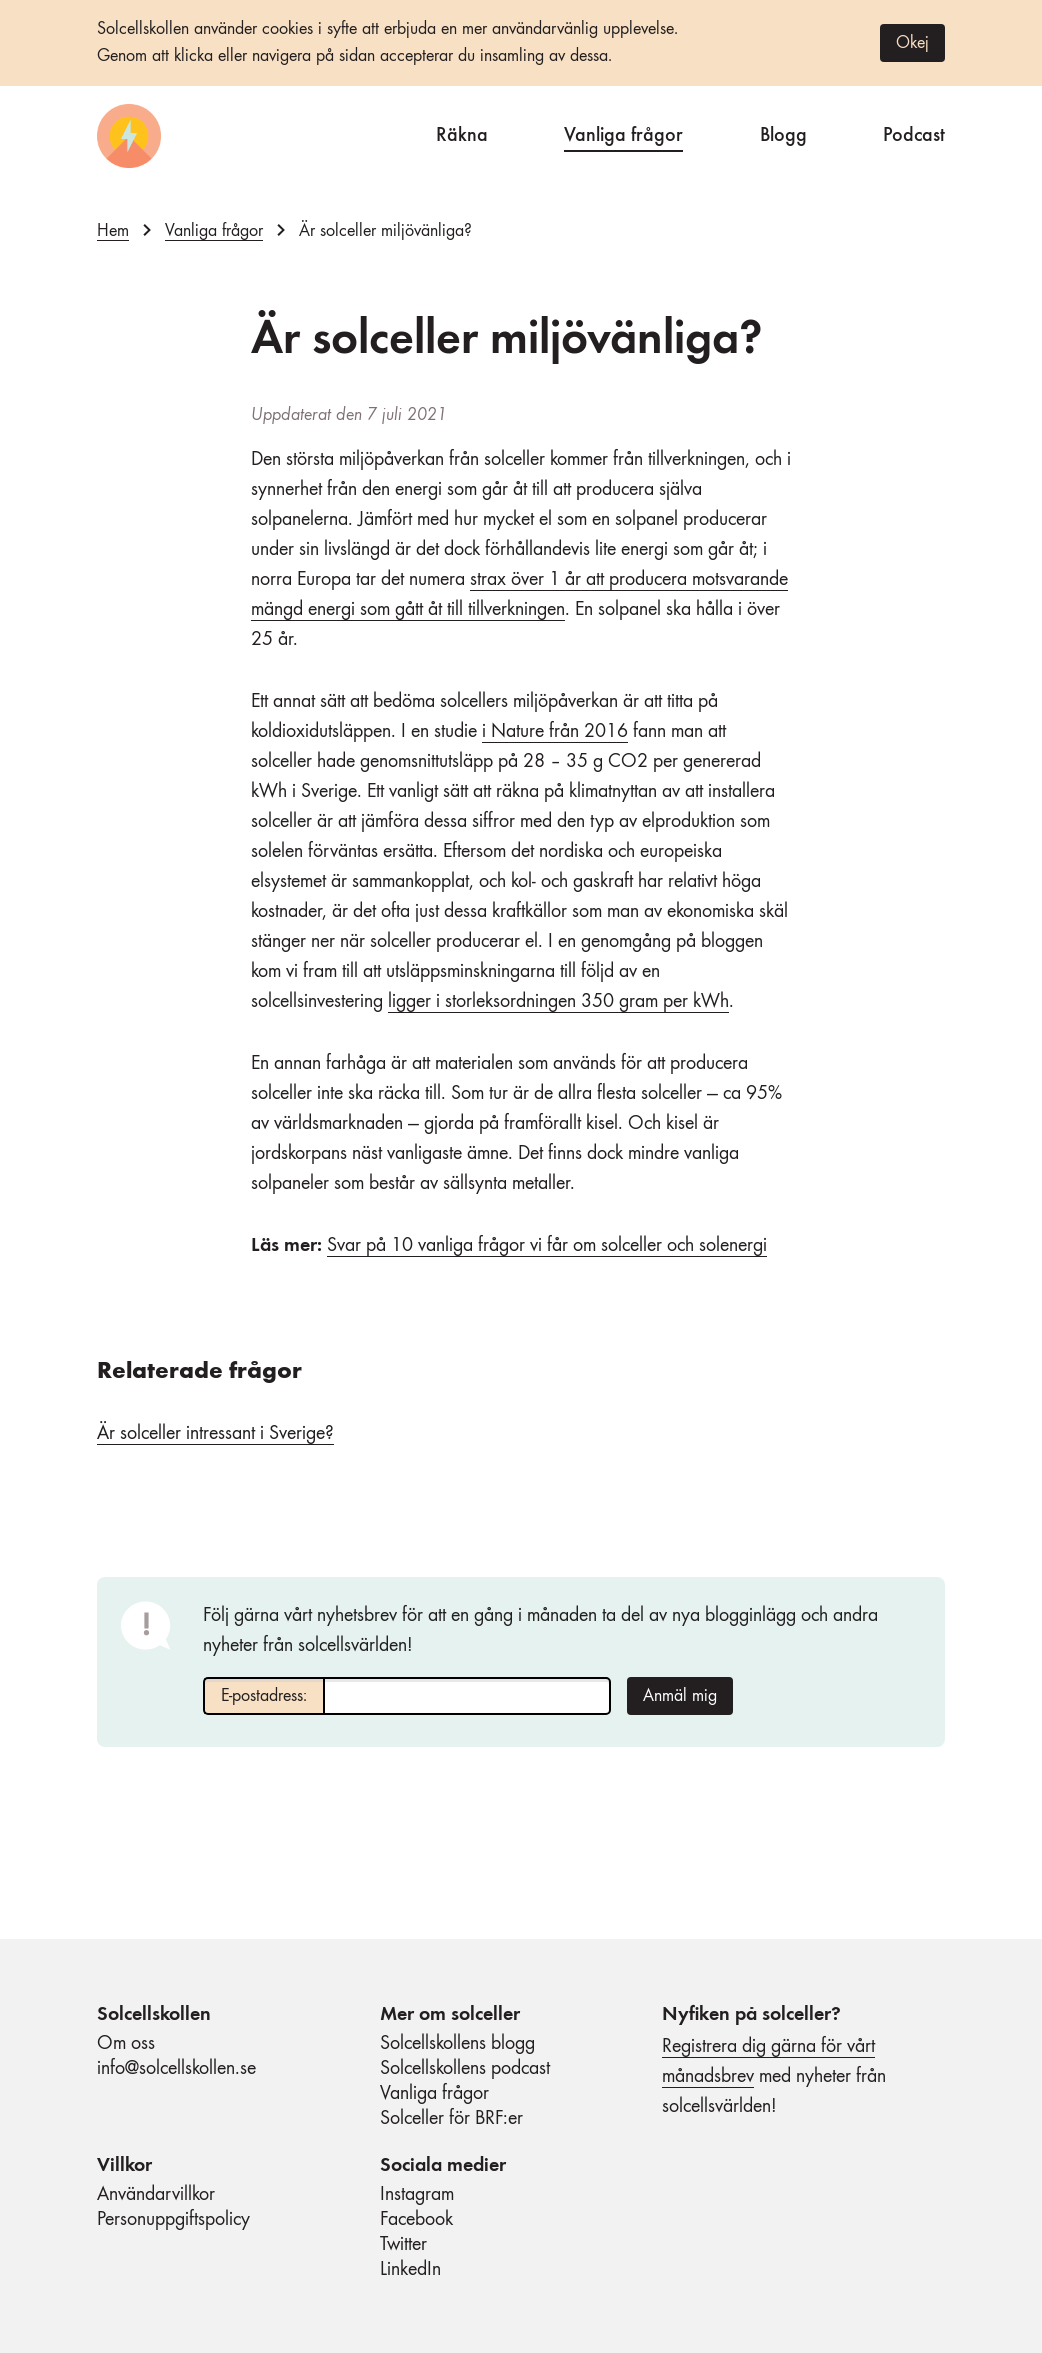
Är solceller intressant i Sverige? (215, 1434)
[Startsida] (129, 136)
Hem (113, 231)
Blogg (783, 132)
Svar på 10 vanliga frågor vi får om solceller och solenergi (547, 1246)
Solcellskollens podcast (465, 2069)
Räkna (462, 132)
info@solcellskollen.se (176, 2069)
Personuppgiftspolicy (173, 2220)
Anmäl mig (680, 1696)
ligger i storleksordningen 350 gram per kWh (558, 1002)
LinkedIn (410, 2270)
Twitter (403, 2245)
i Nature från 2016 (555, 732)
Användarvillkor (156, 2195)
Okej (912, 43)
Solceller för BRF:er (451, 2119)
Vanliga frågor (623, 132)
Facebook (416, 2220)
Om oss (126, 2044)
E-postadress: (264, 1696)
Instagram (417, 2195)
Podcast (914, 132)
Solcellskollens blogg (457, 2044)
